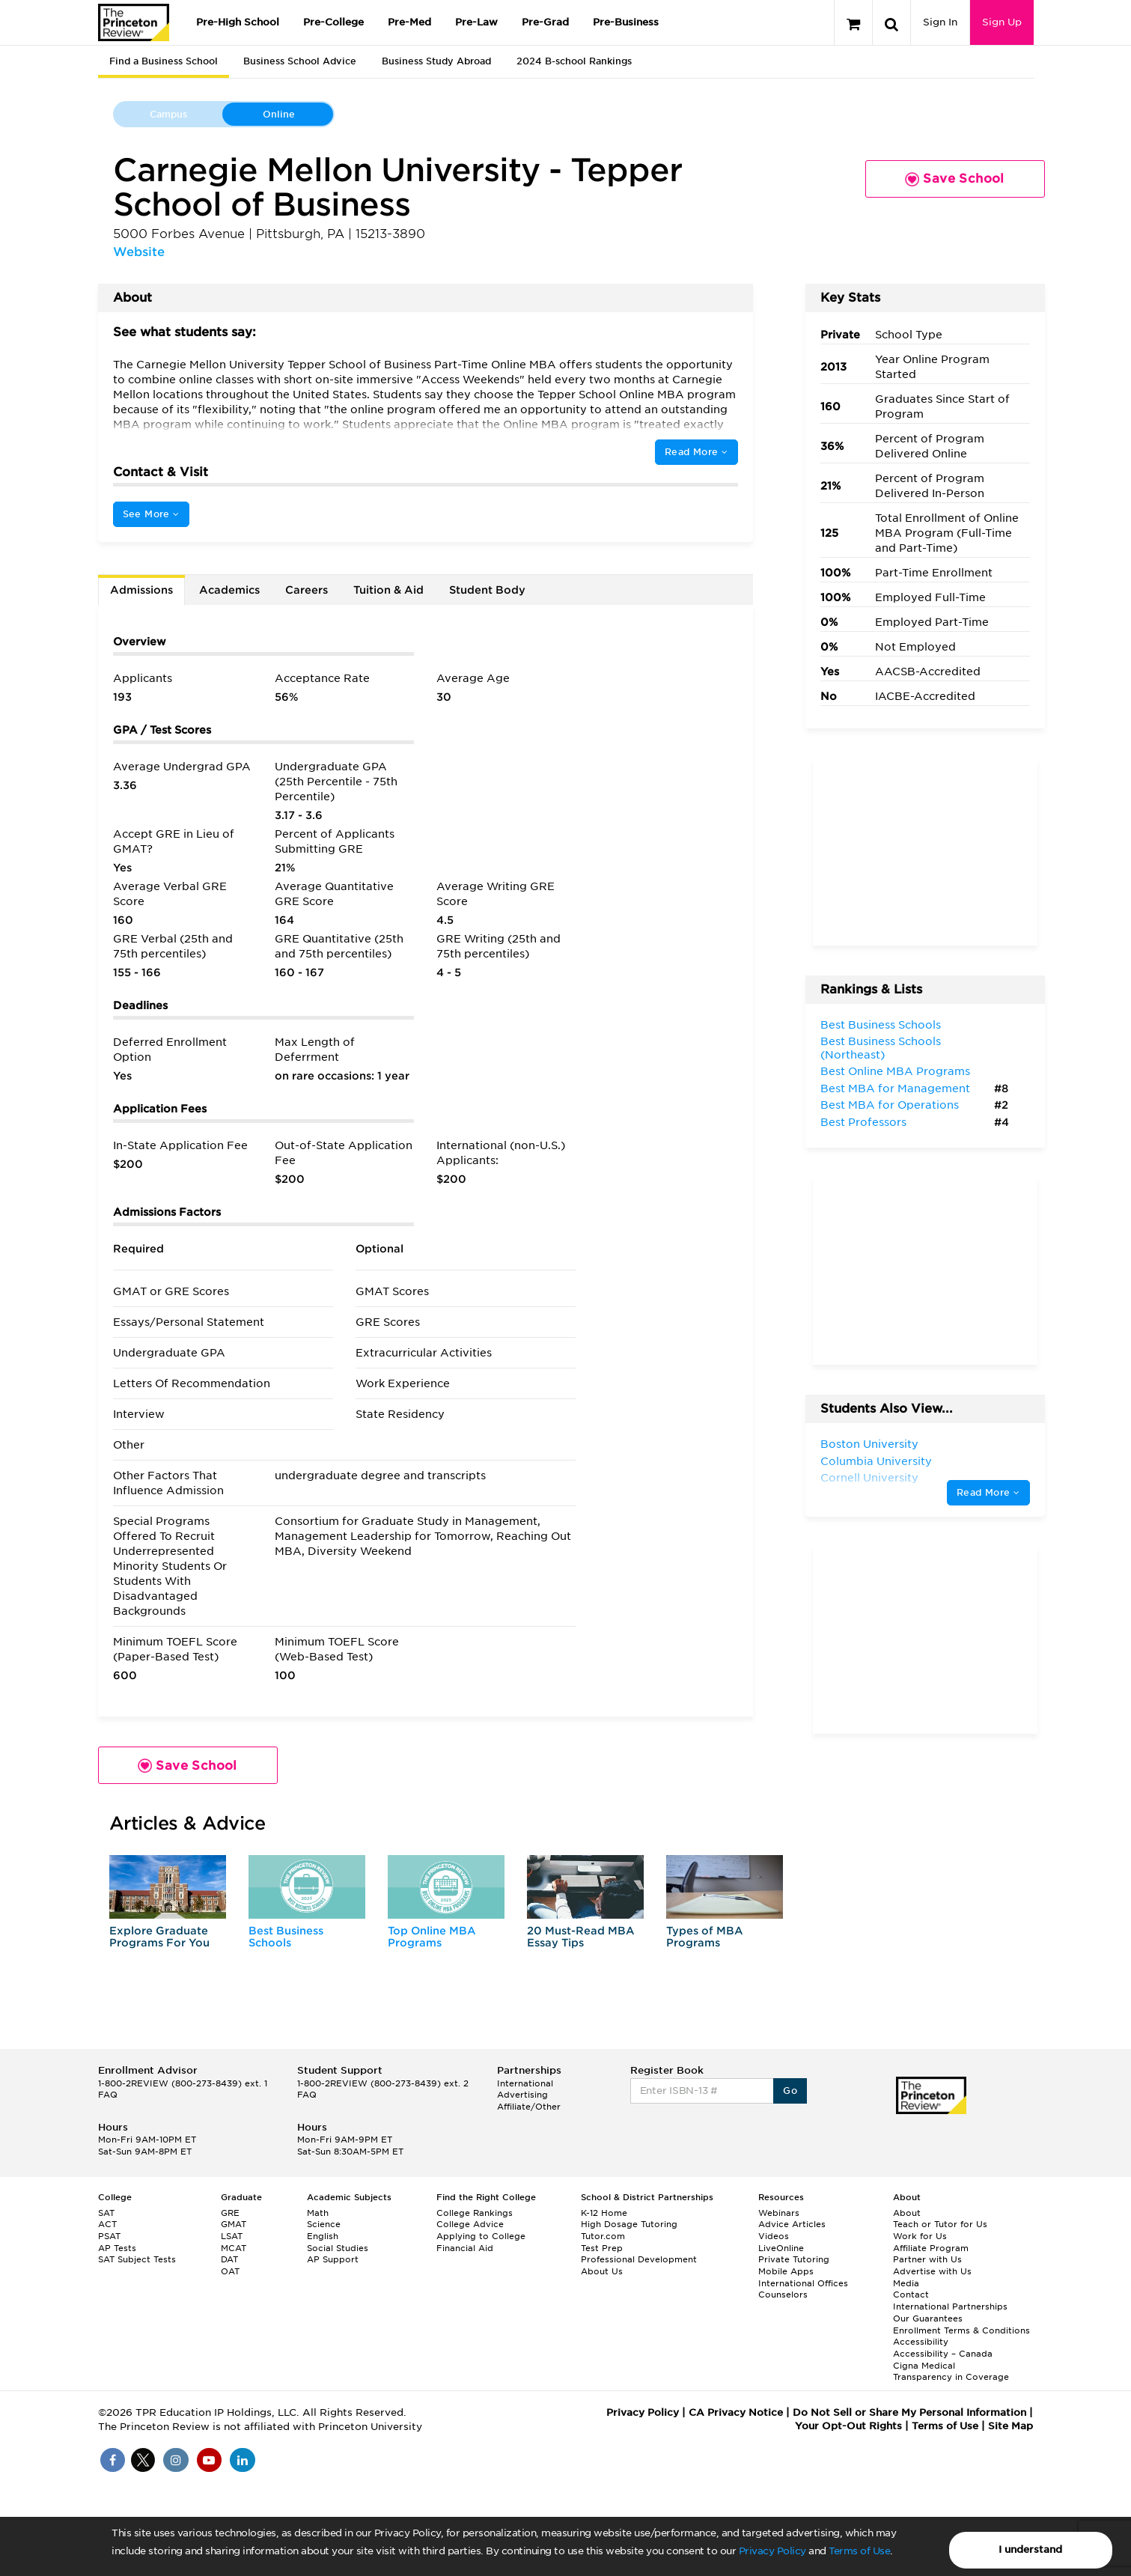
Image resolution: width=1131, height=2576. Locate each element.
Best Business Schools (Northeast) (880, 1048)
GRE (230, 2213)
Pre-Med (409, 22)
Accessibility (920, 2341)
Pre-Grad (545, 22)
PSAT (109, 2236)
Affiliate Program (931, 2248)
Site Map (1010, 2426)
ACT (107, 2224)
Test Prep (602, 2248)
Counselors (783, 2294)
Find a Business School (163, 61)
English (322, 2236)
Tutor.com (603, 2236)
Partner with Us (927, 2259)
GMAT (233, 2224)
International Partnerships (950, 2306)
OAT (230, 2271)
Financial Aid (464, 2248)
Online (279, 114)
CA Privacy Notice (736, 2412)
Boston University (869, 1444)
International (525, 2083)
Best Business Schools (286, 1936)
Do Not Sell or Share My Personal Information (909, 2412)
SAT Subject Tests (137, 2259)
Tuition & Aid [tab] (388, 590)
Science (324, 2224)
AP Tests (117, 2248)
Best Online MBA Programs (895, 1071)
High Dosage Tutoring (629, 2224)
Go (790, 2090)
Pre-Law (476, 22)
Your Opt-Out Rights (848, 2426)
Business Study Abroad (436, 61)
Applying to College (480, 2236)
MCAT (233, 2248)
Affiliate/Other (529, 2106)
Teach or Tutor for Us (940, 2224)
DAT (229, 2259)
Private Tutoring (793, 2259)
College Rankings (474, 2213)
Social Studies (337, 2248)
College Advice (470, 2224)
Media (906, 2283)
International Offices (803, 2283)
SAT (106, 2213)
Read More (696, 451)
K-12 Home (604, 2213)
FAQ (108, 2094)
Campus (168, 114)
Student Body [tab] (487, 590)
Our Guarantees (928, 2318)
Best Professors (863, 1122)
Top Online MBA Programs (432, 1936)
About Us (602, 2271)
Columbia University (876, 1461)
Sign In (940, 22)
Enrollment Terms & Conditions (961, 2330)
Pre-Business (626, 22)
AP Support (333, 2259)
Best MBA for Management (895, 1088)
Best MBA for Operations (889, 1105)
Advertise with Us (932, 2271)
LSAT (232, 2236)
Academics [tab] (229, 590)
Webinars (778, 2213)
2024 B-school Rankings (574, 61)
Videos (773, 2236)
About (907, 2213)
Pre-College (333, 22)
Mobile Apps (786, 2271)
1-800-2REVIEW (182, 2083)
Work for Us (920, 2236)
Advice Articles (792, 2224)
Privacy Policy (772, 2551)
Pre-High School (237, 22)
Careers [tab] (306, 590)
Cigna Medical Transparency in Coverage (951, 2371)
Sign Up (1002, 22)
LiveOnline (781, 2248)
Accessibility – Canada (943, 2353)
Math (318, 2213)
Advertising (522, 2094)
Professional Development (639, 2259)
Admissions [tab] (141, 590)
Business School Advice (299, 61)
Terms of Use (859, 2551)
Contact (911, 2294)
